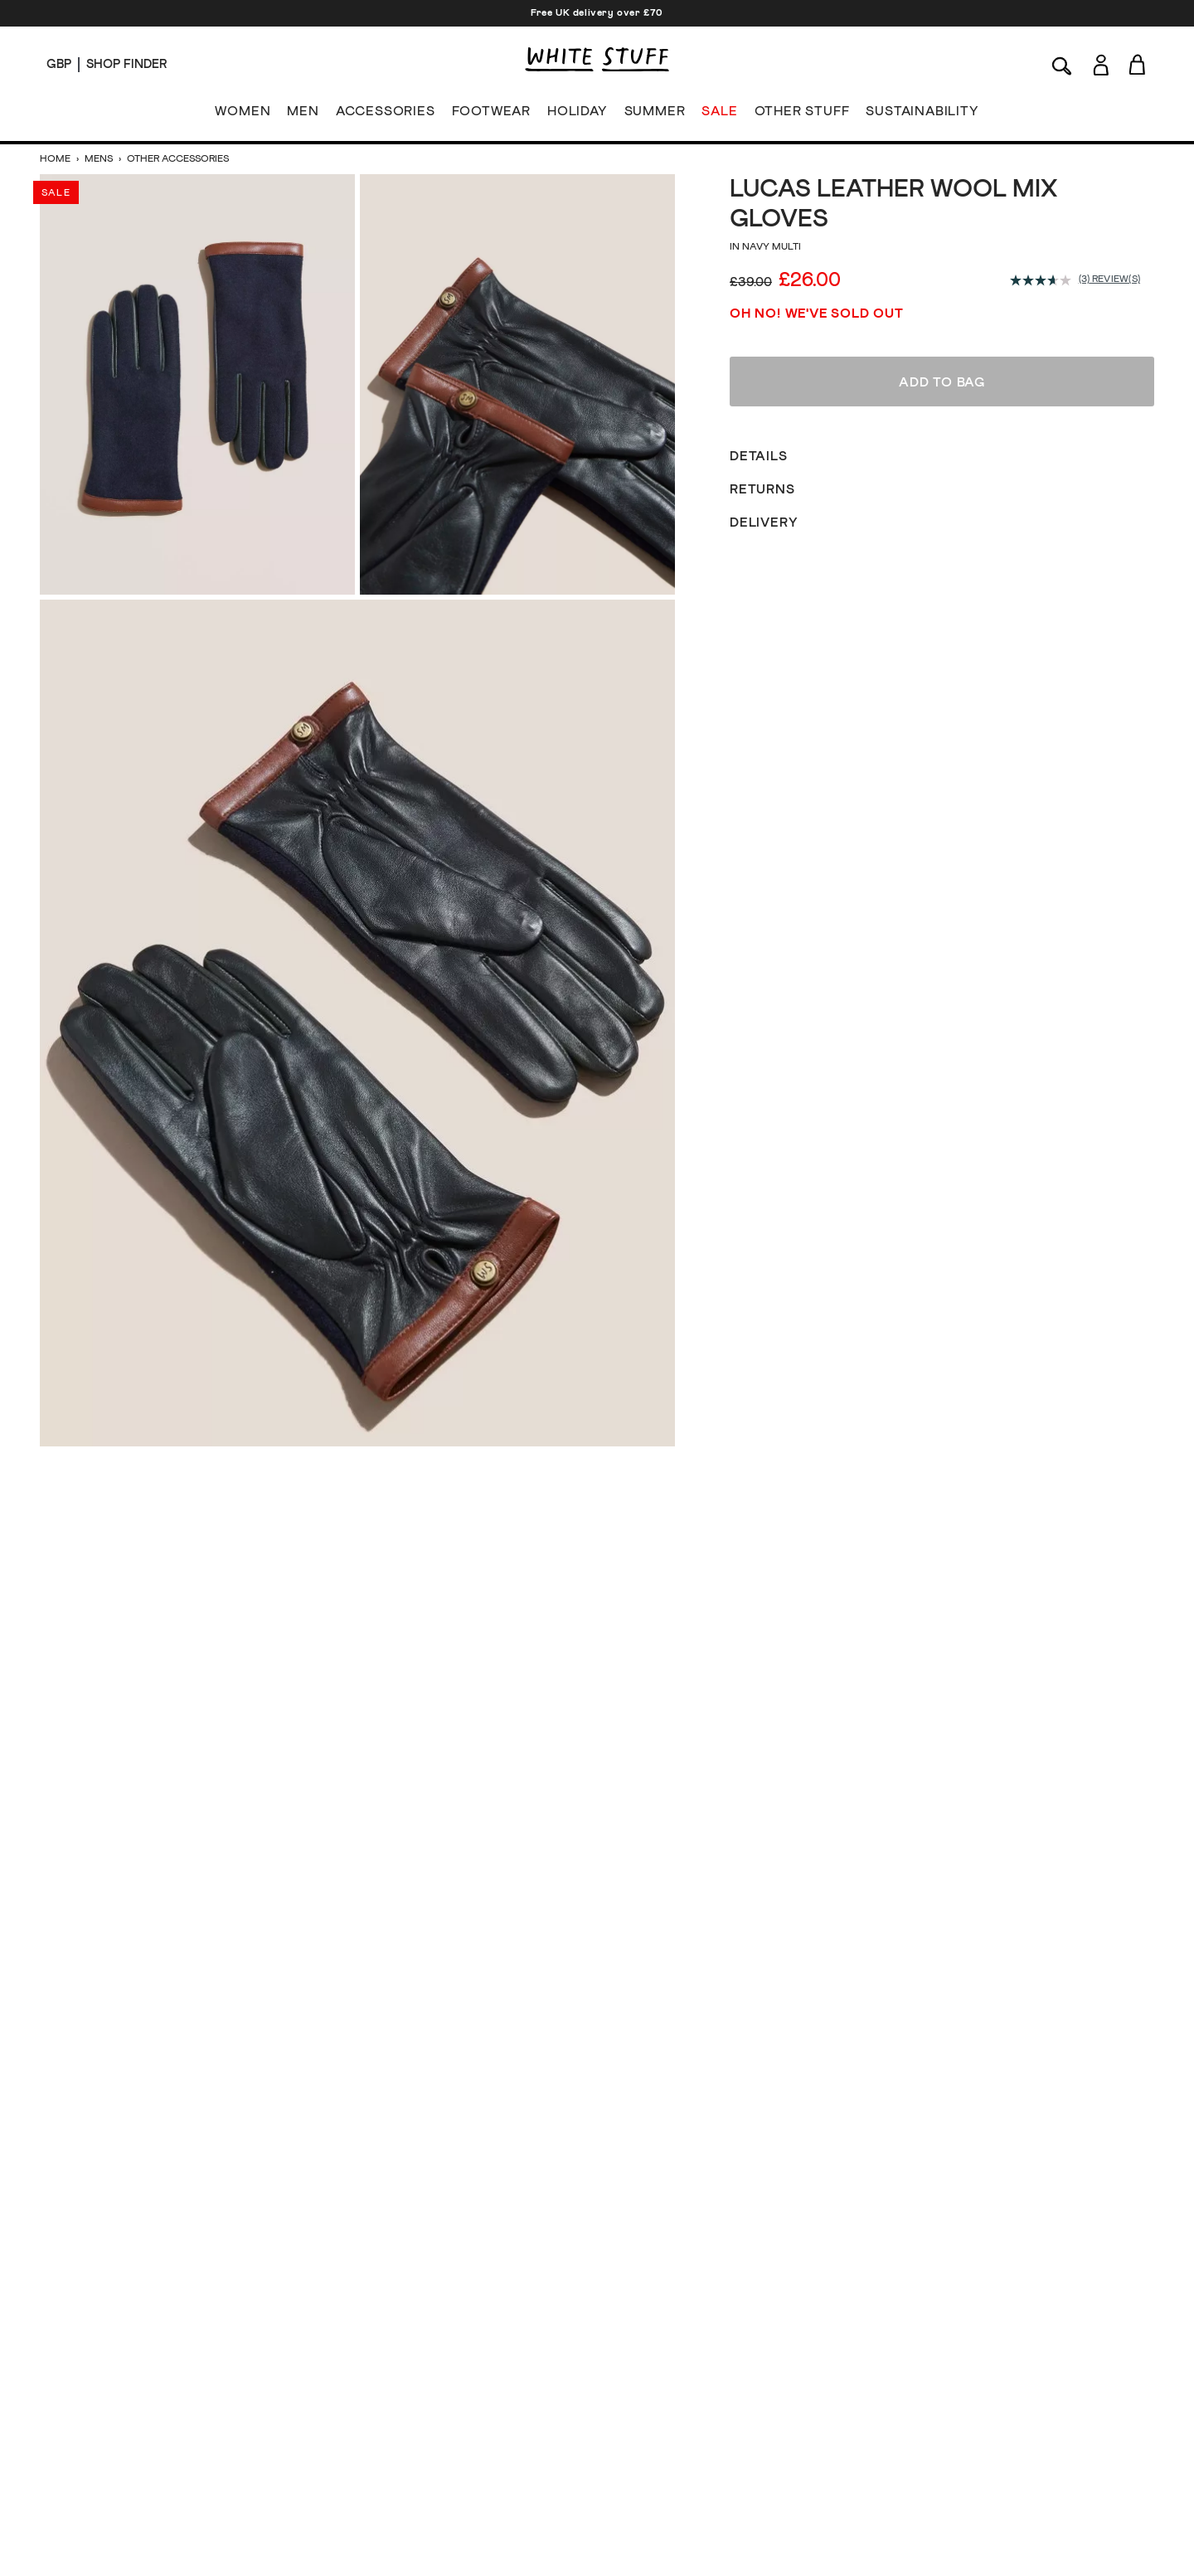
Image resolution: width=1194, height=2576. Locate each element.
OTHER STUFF (802, 114)
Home (56, 159)
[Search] (1062, 64)
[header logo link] (597, 59)
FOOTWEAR (491, 114)
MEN (302, 114)
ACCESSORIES (385, 114)
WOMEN (242, 114)
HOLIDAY (577, 114)
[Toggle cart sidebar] (1138, 64)
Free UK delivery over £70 (597, 13)
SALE (719, 114)
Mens (98, 159)
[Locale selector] (58, 64)
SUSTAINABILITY (922, 114)
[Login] (1101, 62)
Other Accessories (176, 159)
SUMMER (655, 114)
